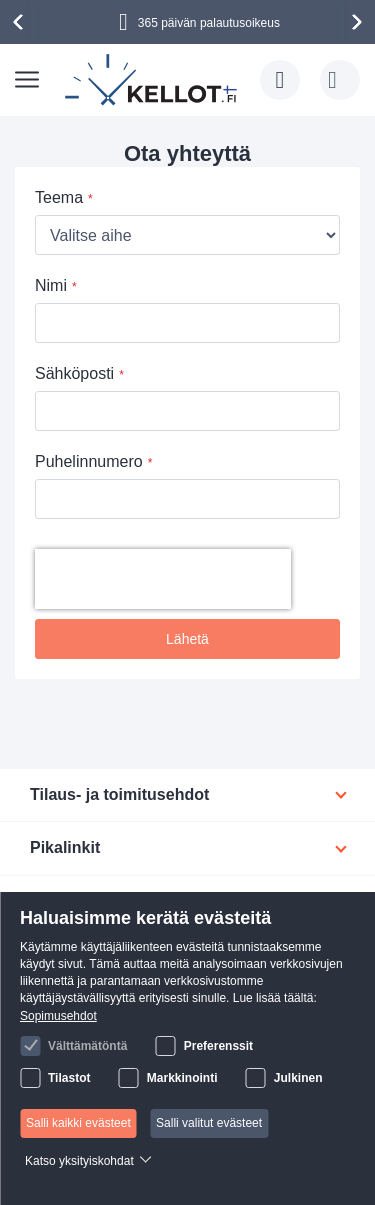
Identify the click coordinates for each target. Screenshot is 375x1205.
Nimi (51, 285)
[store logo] (152, 80)
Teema (59, 197)
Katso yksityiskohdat (79, 1161)
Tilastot (69, 1078)
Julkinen (298, 1078)
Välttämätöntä (87, 1046)
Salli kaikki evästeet (78, 1123)
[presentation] (21, 22)
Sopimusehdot (58, 1016)
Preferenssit (218, 1046)
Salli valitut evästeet (209, 1123)
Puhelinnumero (89, 461)
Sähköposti (74, 373)
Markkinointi (182, 1078)
